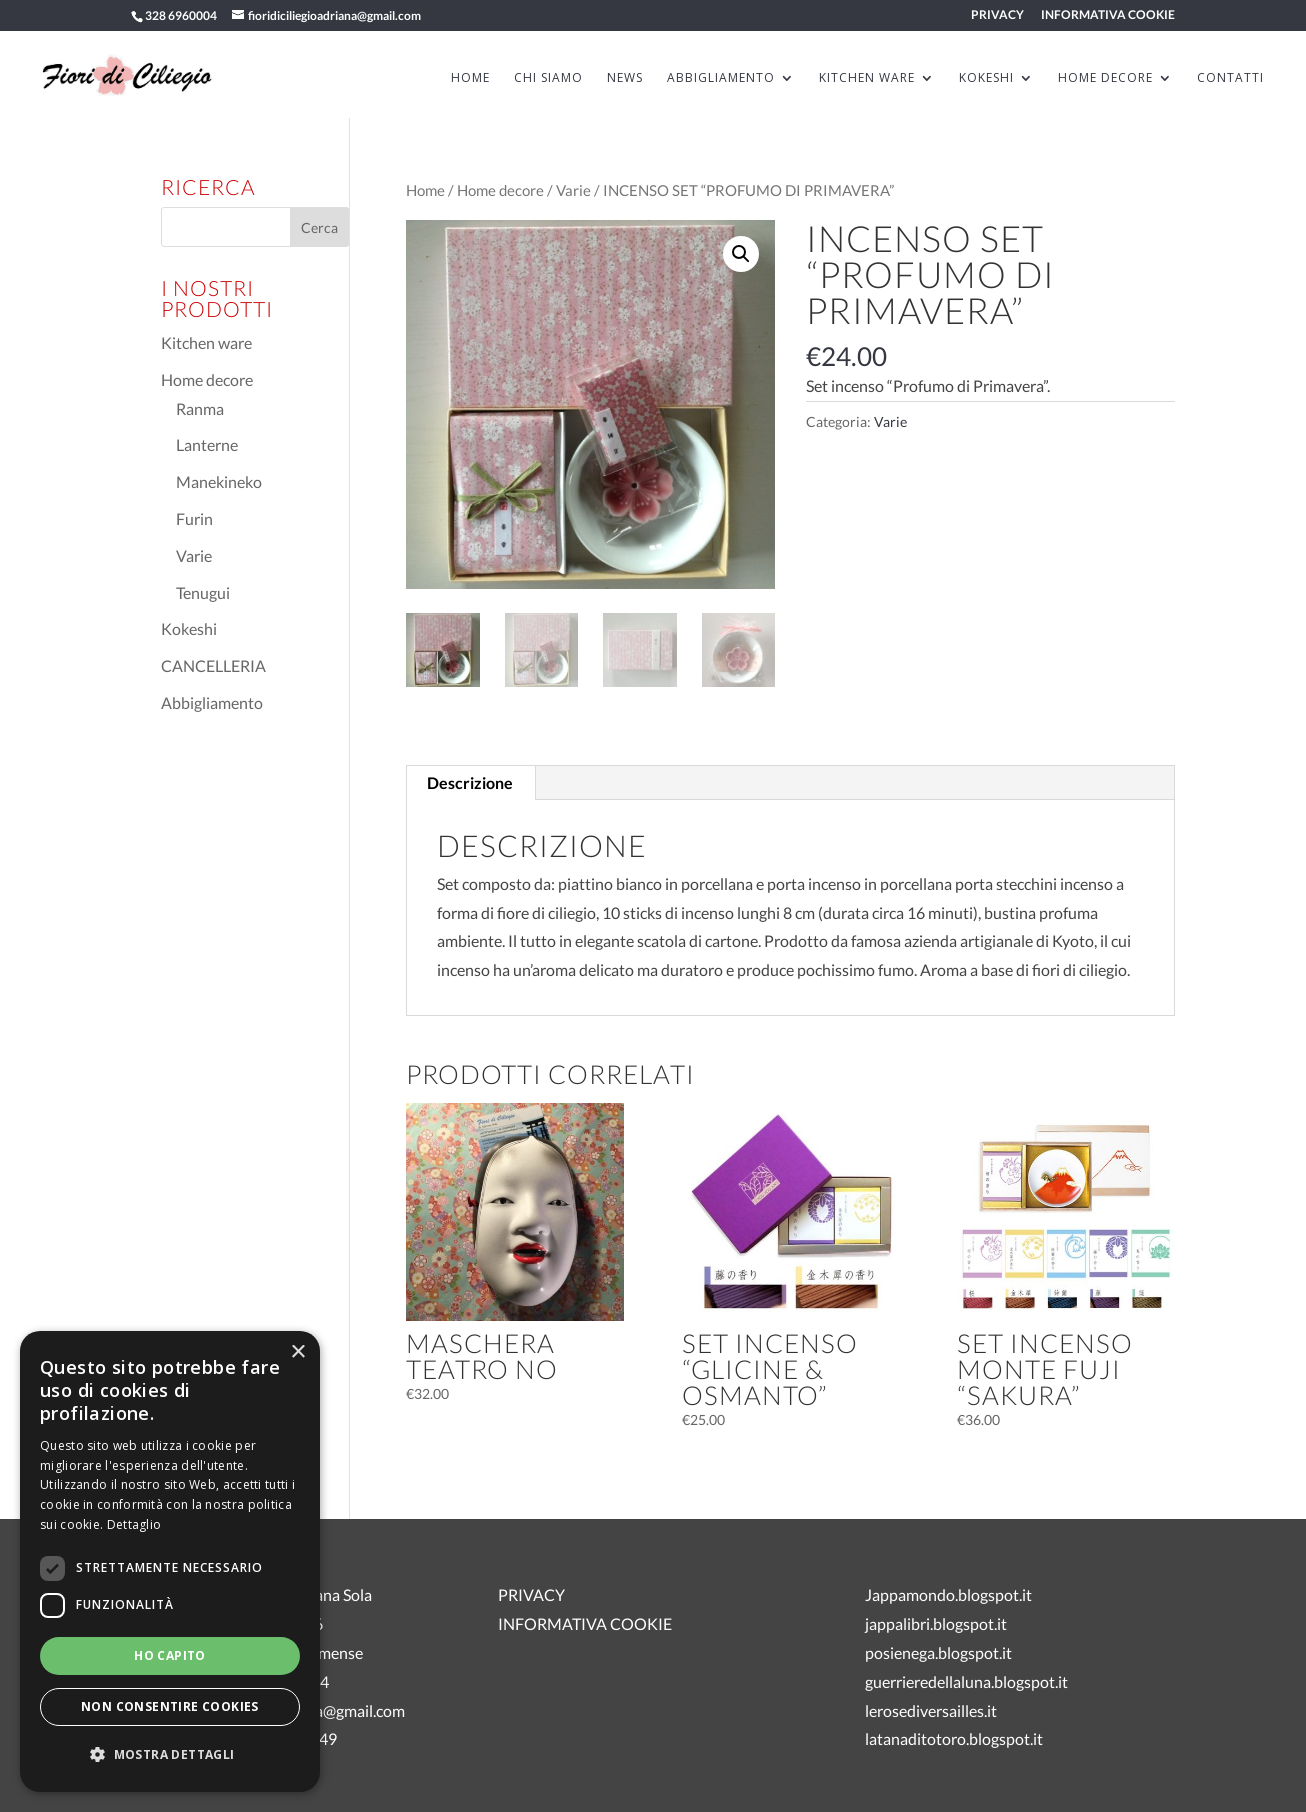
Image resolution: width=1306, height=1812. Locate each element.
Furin (194, 518)
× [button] (297, 1352)
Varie (573, 190)
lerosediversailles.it (931, 1710)
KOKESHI (986, 78)
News (625, 78)
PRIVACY (997, 15)
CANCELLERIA (213, 665)
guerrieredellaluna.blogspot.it (966, 1681)
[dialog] (170, 1561)
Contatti (1230, 78)
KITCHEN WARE (867, 78)
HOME (470, 78)
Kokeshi (189, 628)
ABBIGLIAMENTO (721, 78)
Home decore (500, 190)
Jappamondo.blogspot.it (948, 1594)
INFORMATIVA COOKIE (1108, 15)
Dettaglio (134, 1524)
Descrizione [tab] (470, 782)
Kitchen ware (206, 342)
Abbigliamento (212, 702)
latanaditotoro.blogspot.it (954, 1738)
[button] (741, 254)
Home (425, 190)
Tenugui (203, 592)
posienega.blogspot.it (938, 1652)
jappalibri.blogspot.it (936, 1623)
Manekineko (219, 481)
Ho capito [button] (170, 1655)
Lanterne (207, 444)
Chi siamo (548, 78)
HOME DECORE (1105, 78)
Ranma (200, 408)
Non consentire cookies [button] (170, 1706)
